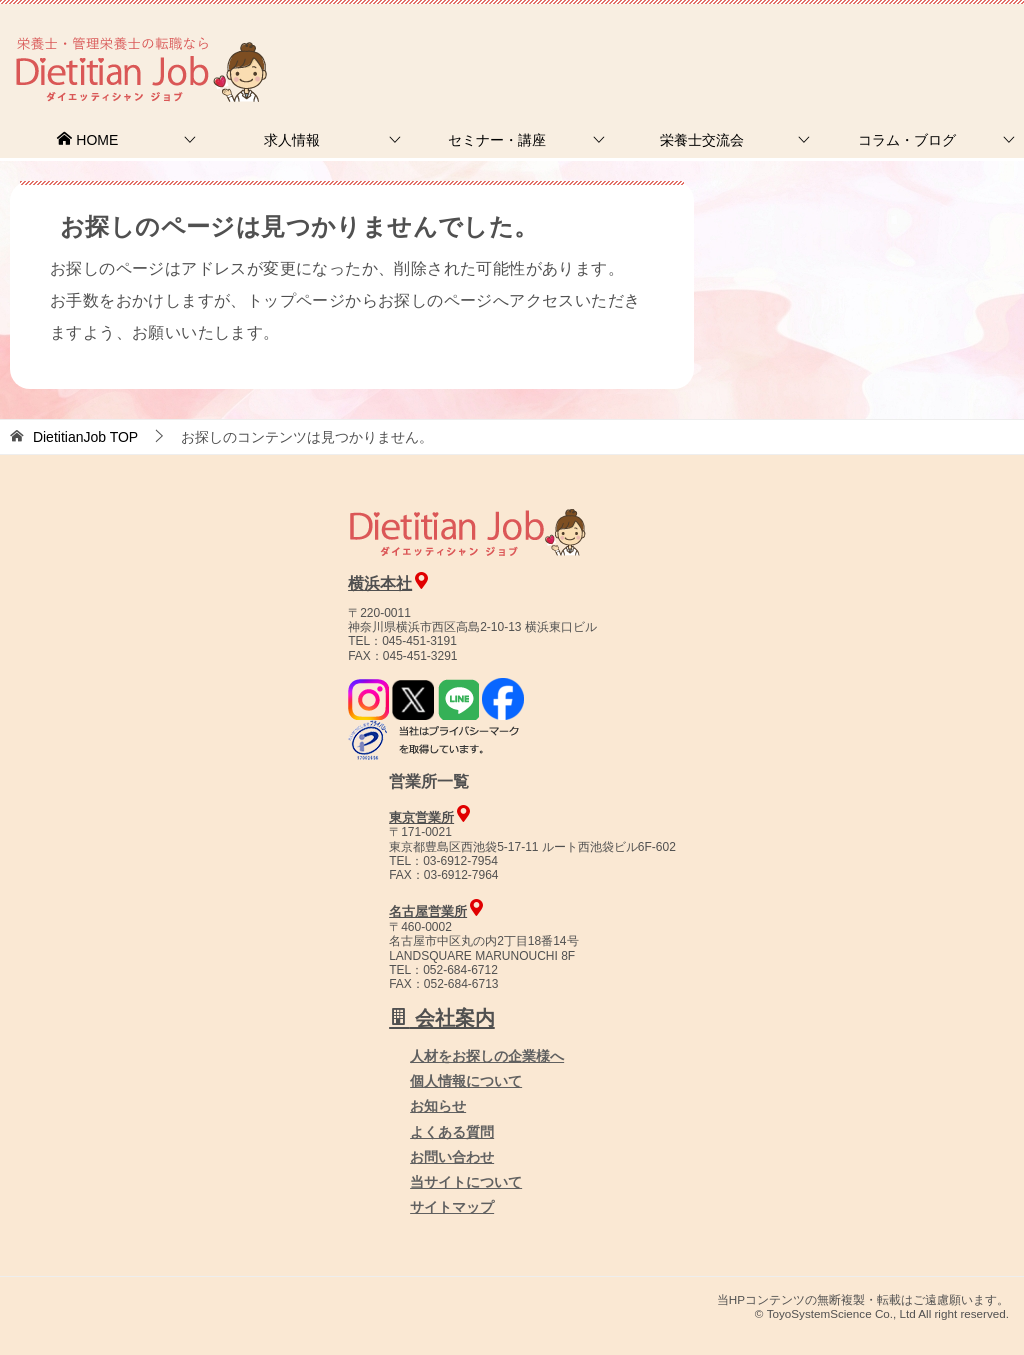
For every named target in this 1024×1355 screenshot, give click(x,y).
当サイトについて (466, 1182)
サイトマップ (452, 1207)
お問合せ (681, 44)
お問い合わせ (452, 1157)
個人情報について (466, 1081)
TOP (85, 437)
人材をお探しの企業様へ (889, 43)
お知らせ (438, 1106)
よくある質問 (452, 1132)
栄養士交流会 (702, 140)
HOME (87, 140)
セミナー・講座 (497, 140)
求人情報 (292, 140)
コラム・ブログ (907, 140)
